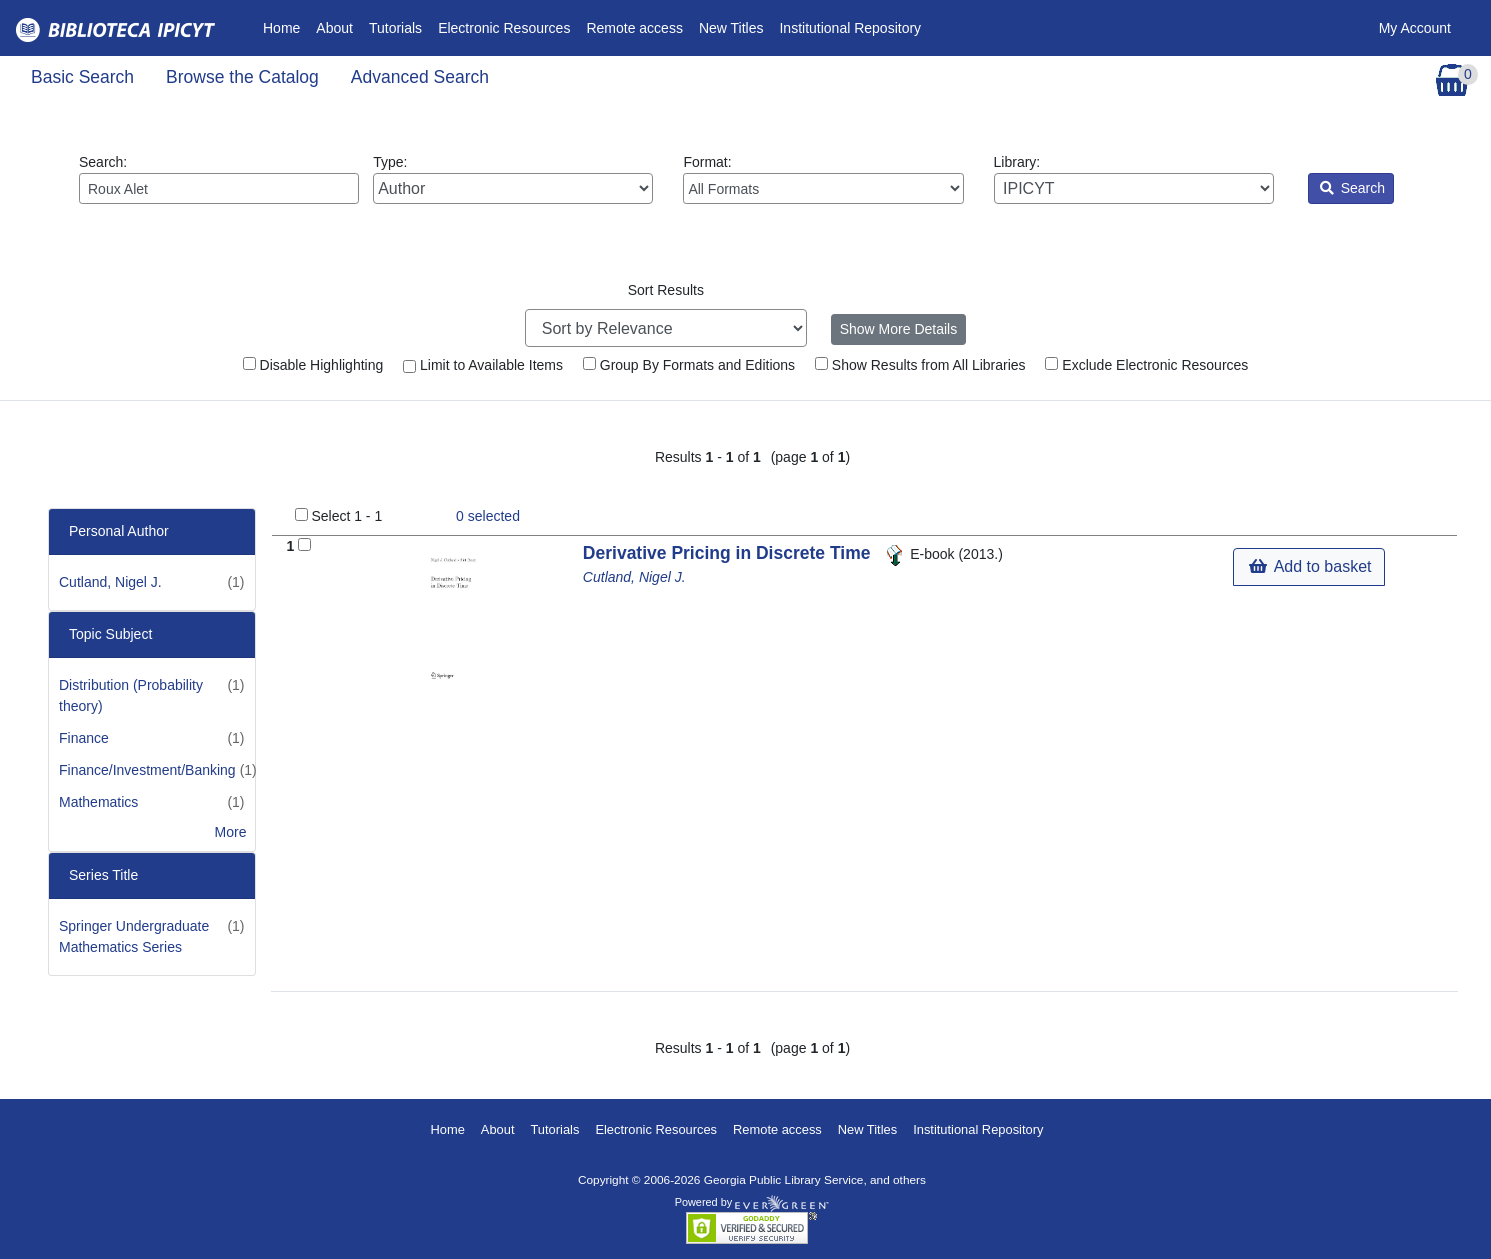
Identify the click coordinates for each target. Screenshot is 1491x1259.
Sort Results (666, 290)
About (334, 28)
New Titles (731, 28)
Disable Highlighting (313, 365)
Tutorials (395, 28)
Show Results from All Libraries (920, 365)
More (231, 832)
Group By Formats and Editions (689, 365)
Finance (84, 738)
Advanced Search (420, 77)
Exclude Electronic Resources (1146, 365)
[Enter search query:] (219, 188)
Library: (1134, 179)
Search (1352, 188)
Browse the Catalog (242, 77)
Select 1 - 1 (346, 516)
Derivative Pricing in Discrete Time (729, 553)
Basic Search (82, 77)
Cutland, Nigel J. (110, 582)
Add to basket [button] (1310, 566)
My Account (1415, 28)
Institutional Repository (850, 28)
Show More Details (899, 329)
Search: (219, 179)
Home (285, 26)
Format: (823, 179)
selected (488, 516)
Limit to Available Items (483, 365)
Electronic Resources (504, 28)
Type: (513, 179)
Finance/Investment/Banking (147, 770)
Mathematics (98, 802)
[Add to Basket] (304, 544)
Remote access (634, 28)
